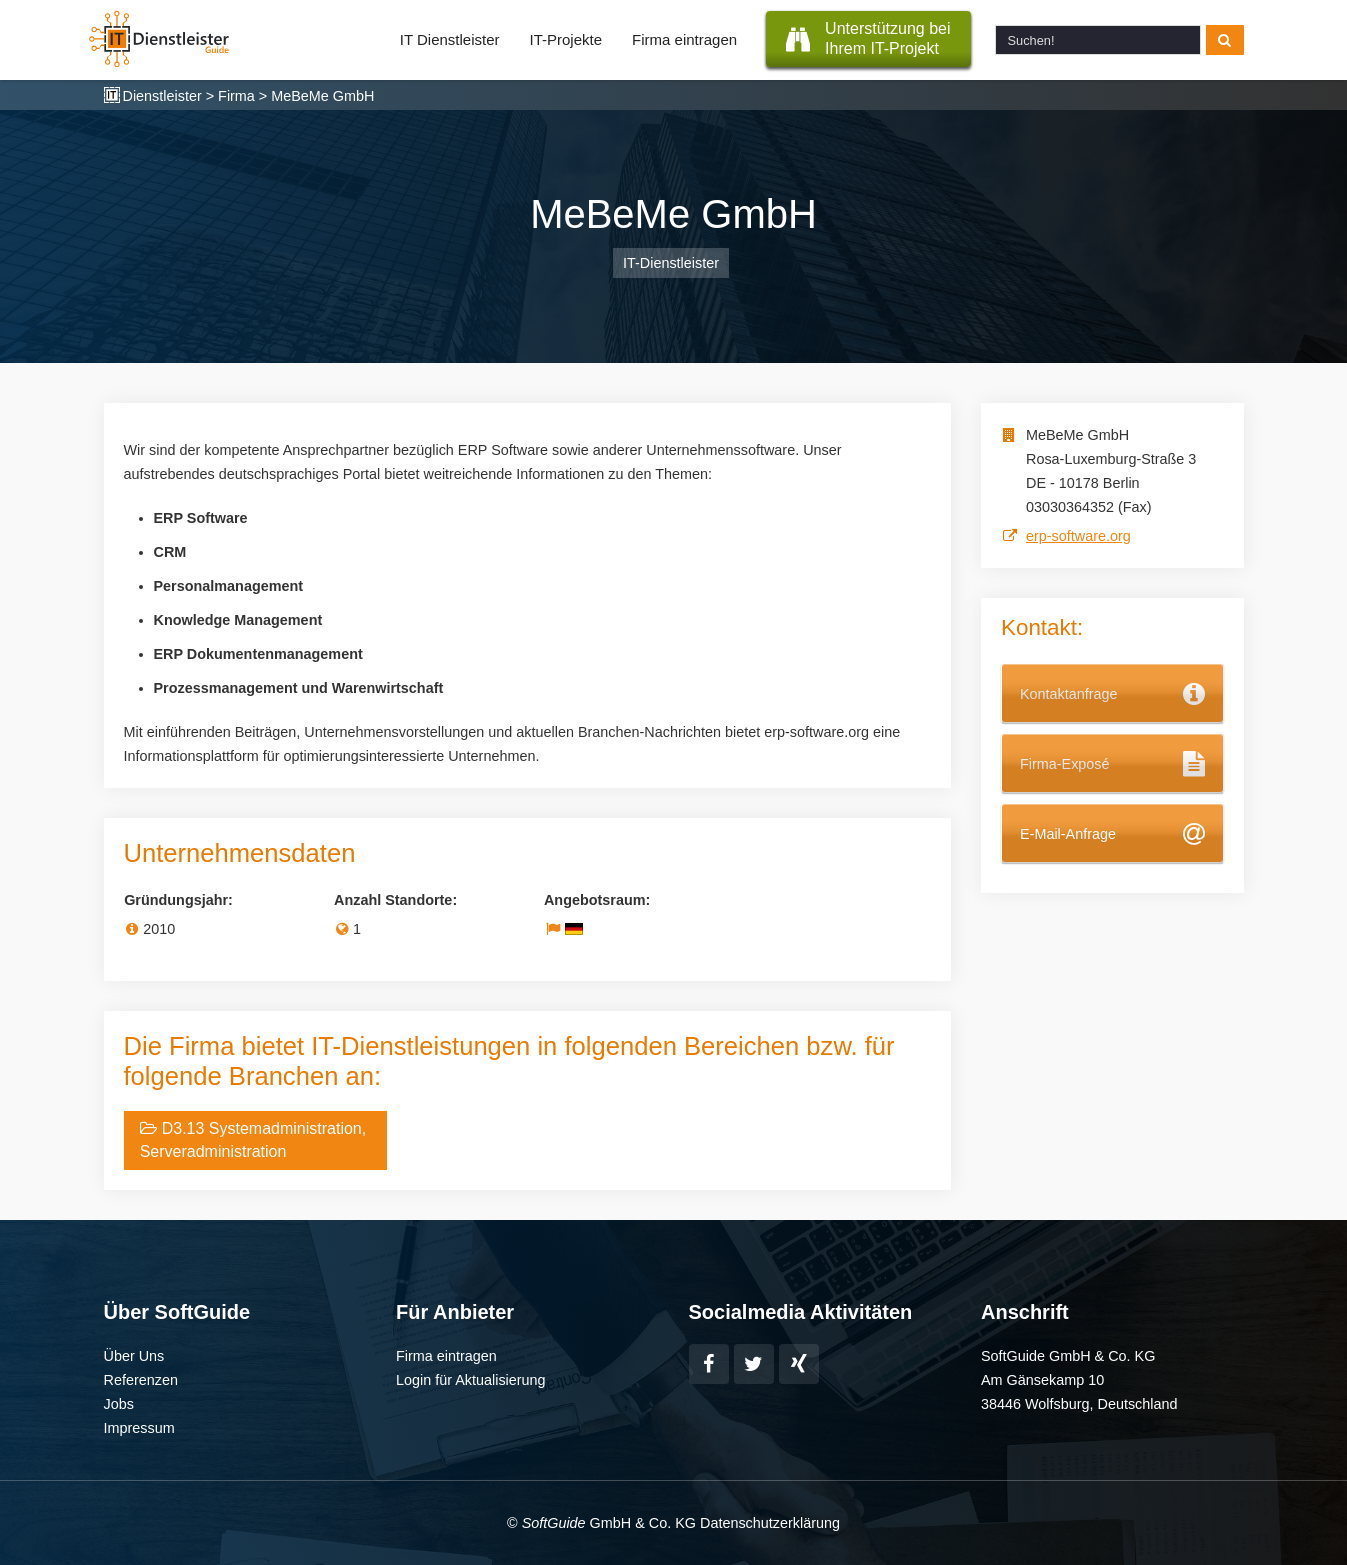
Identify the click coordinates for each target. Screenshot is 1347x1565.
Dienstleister (162, 96)
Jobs (119, 1404)
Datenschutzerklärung (770, 1523)
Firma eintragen (684, 39)
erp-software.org (1078, 536)
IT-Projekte (566, 39)
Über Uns (134, 1356)
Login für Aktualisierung (471, 1380)
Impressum (139, 1428)
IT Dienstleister (450, 39)
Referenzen (141, 1380)
